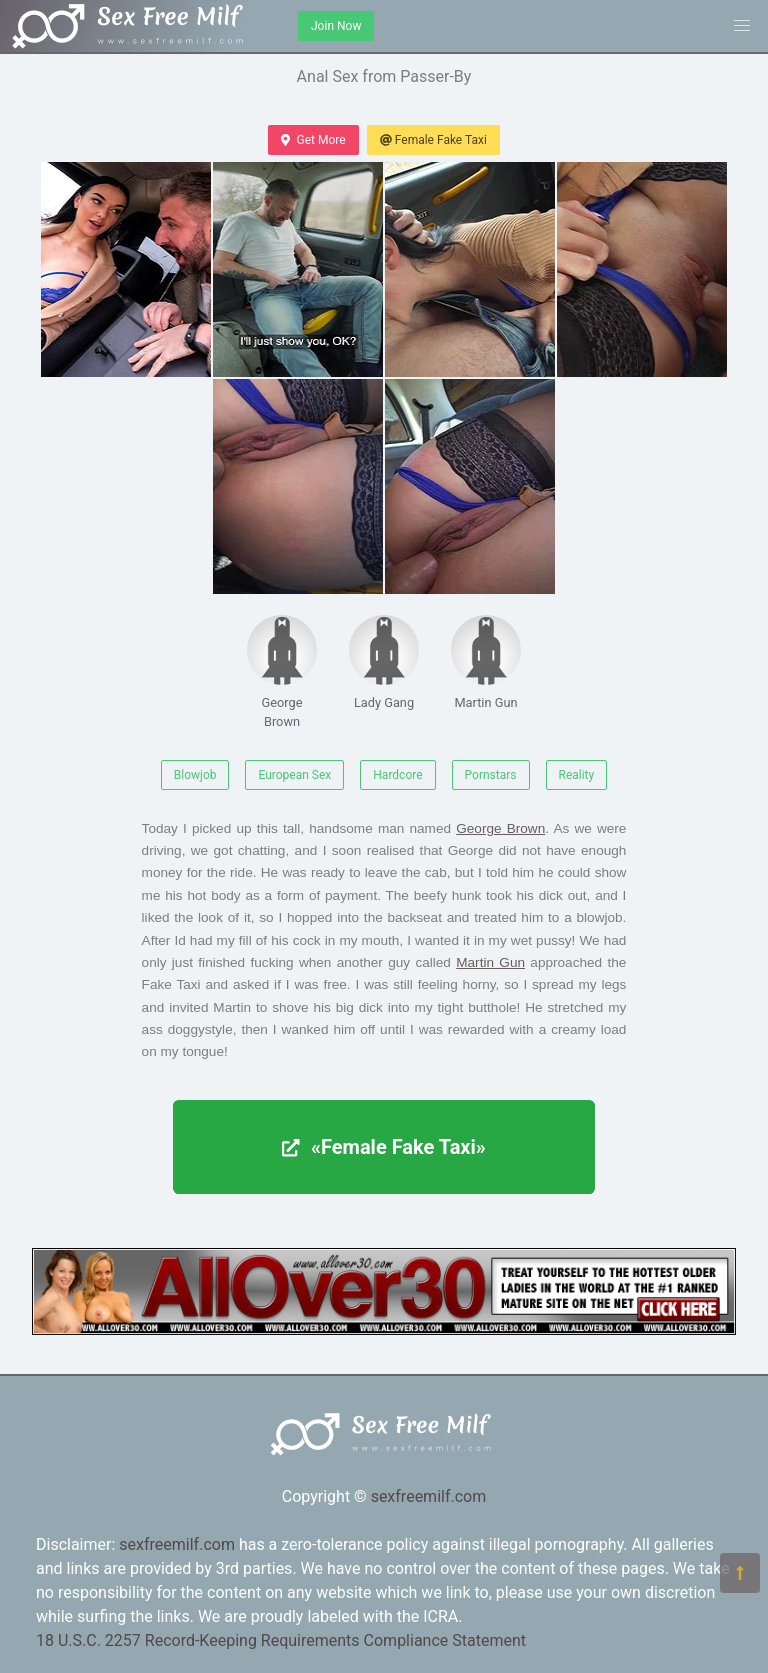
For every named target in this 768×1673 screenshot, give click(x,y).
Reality (577, 775)
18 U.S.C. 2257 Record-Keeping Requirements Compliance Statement (281, 1640)
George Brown (282, 672)
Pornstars (491, 775)
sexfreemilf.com (429, 1496)
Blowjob (195, 775)
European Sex (294, 775)
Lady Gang (384, 662)
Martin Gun (486, 662)
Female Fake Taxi (433, 140)
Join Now (336, 26)
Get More (313, 140)
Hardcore (397, 775)
